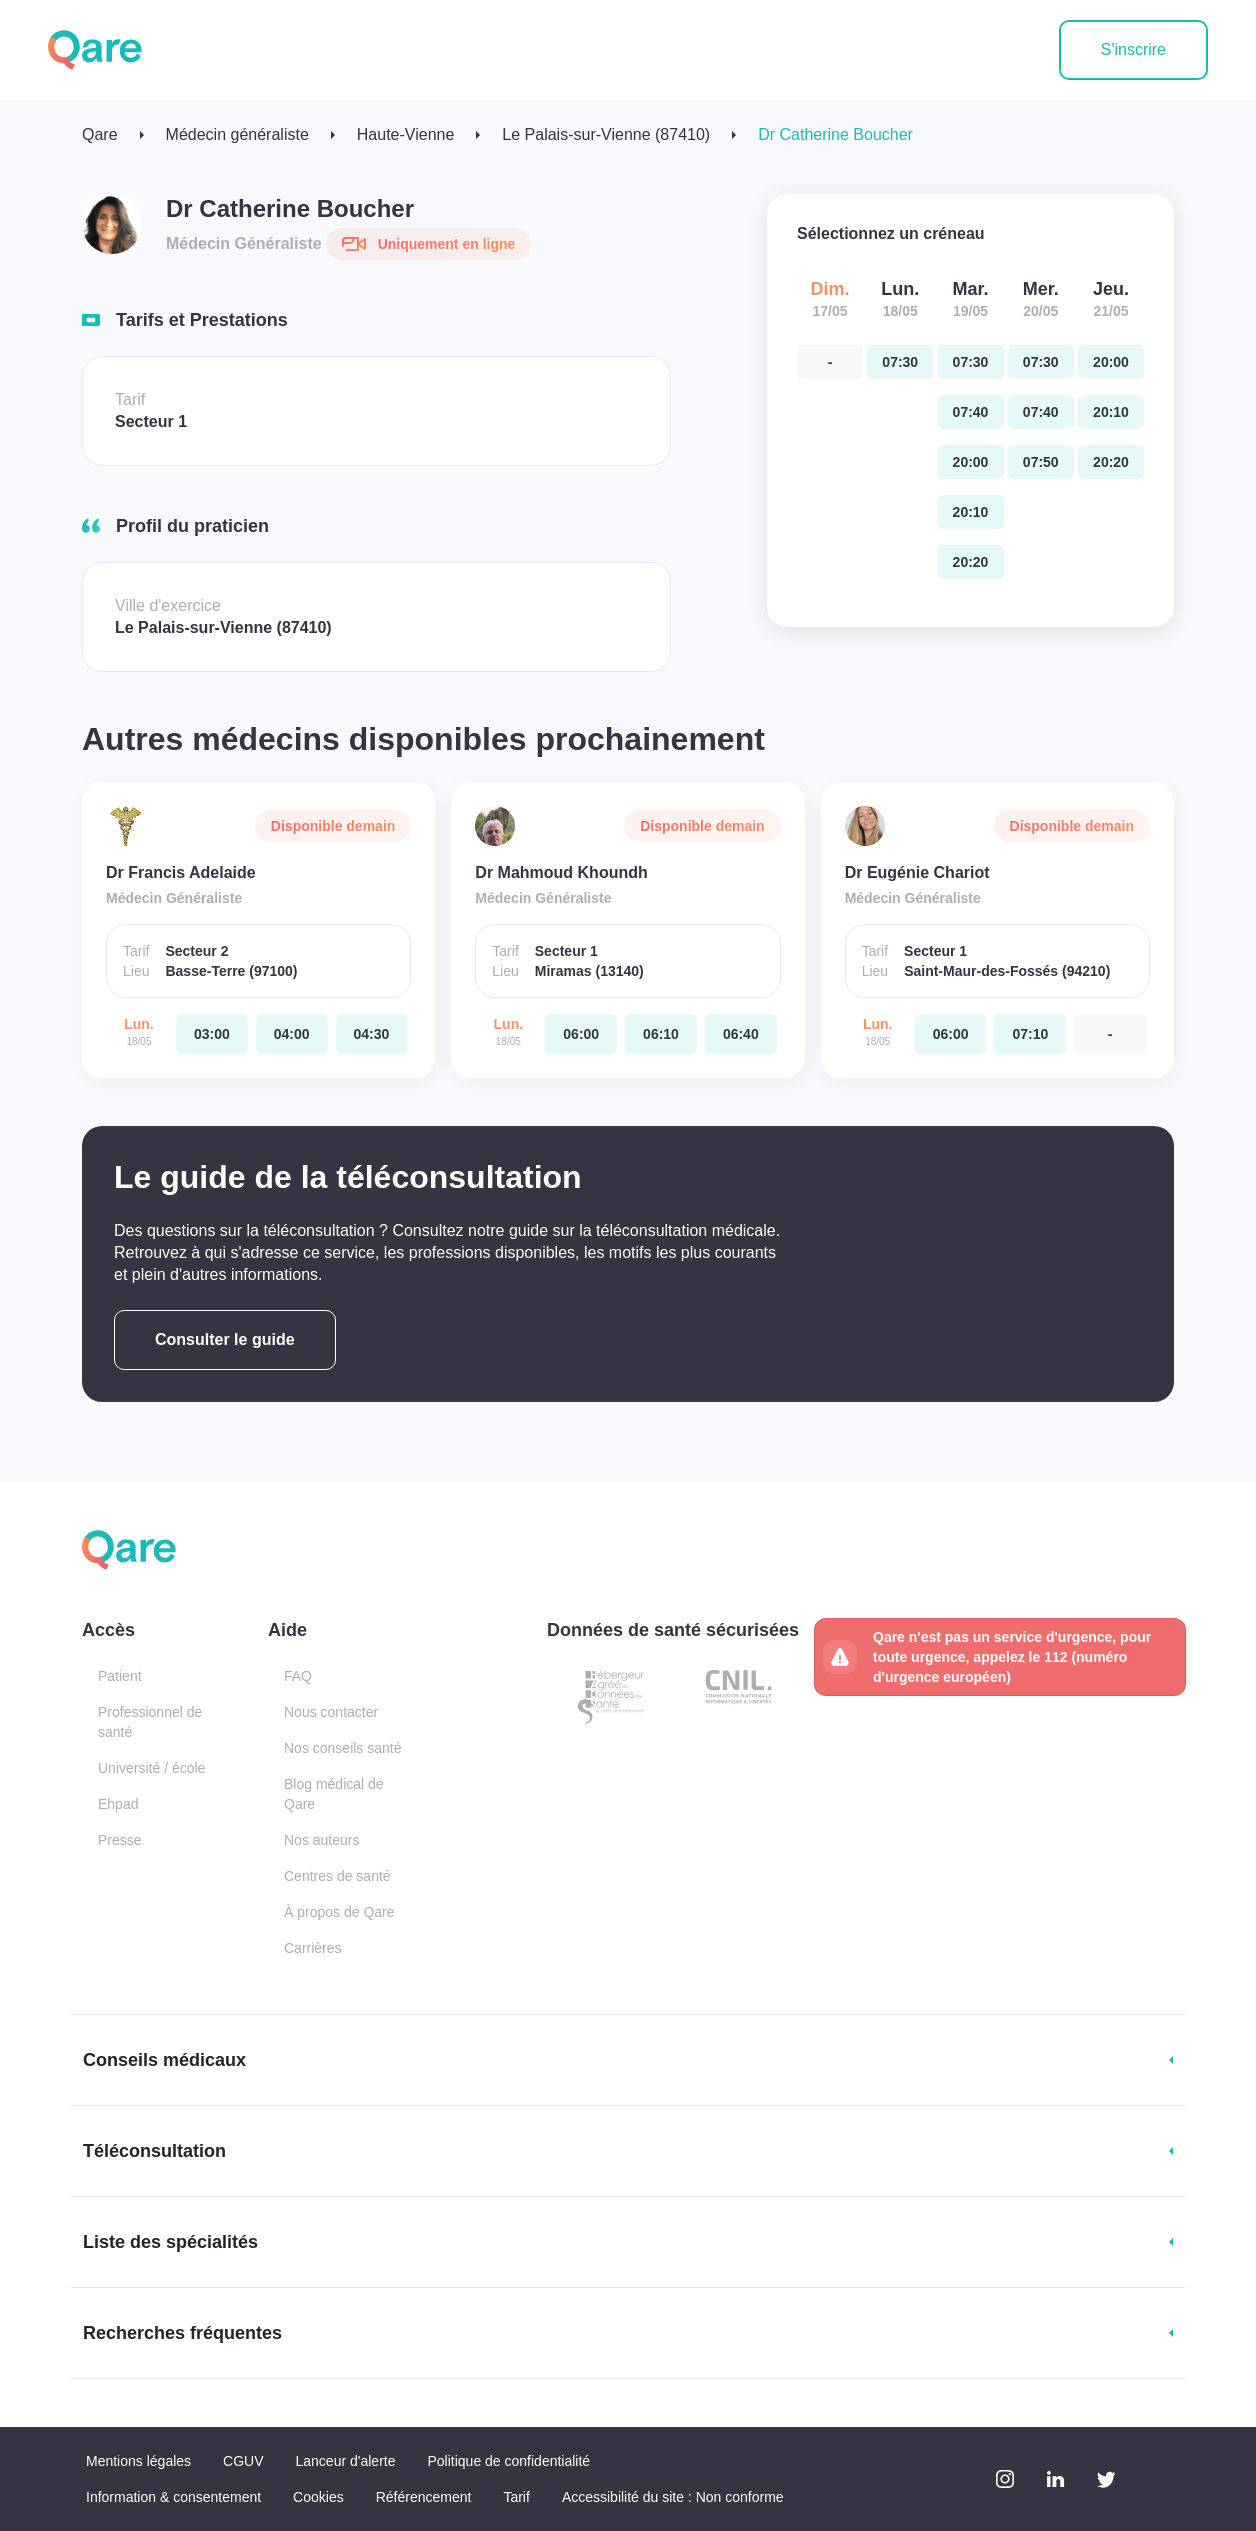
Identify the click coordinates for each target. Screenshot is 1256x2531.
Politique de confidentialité (508, 2461)
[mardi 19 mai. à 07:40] (971, 412)
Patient (120, 1676)
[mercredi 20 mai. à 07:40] (1041, 412)
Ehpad (118, 1804)
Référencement (424, 2497)
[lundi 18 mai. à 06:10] (661, 1034)
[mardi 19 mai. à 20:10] (971, 512)
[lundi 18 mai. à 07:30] (900, 362)
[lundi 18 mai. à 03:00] (212, 1034)
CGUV (243, 2461)
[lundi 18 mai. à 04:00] (292, 1034)
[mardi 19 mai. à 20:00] (971, 462)
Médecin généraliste (237, 134)
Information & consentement (173, 2497)
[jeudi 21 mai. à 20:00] (1111, 362)
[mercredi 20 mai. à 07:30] (1041, 362)
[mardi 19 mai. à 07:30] (971, 362)
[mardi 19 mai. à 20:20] (971, 562)
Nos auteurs (321, 1840)
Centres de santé (337, 1876)
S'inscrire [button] (1133, 49)
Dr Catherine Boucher (835, 134)
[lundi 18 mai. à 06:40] (741, 1034)
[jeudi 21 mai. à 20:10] (1111, 412)
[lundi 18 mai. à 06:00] (581, 1034)
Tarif (516, 2497)
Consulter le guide (225, 1339)
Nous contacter (331, 1712)
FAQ (298, 1676)
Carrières (313, 1948)
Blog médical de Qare (334, 1794)
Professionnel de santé (150, 1722)
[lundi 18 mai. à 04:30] (372, 1034)
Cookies (318, 2497)
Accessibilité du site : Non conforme (673, 2497)
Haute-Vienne (406, 134)
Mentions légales (138, 2461)
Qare (100, 134)
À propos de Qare (339, 1912)
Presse (120, 1840)
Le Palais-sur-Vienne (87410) (606, 134)
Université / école (151, 1768)
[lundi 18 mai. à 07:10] (1030, 1034)
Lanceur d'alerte (346, 2461)
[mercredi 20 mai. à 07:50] (1041, 462)
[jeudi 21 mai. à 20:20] (1111, 462)
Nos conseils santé (343, 1748)
